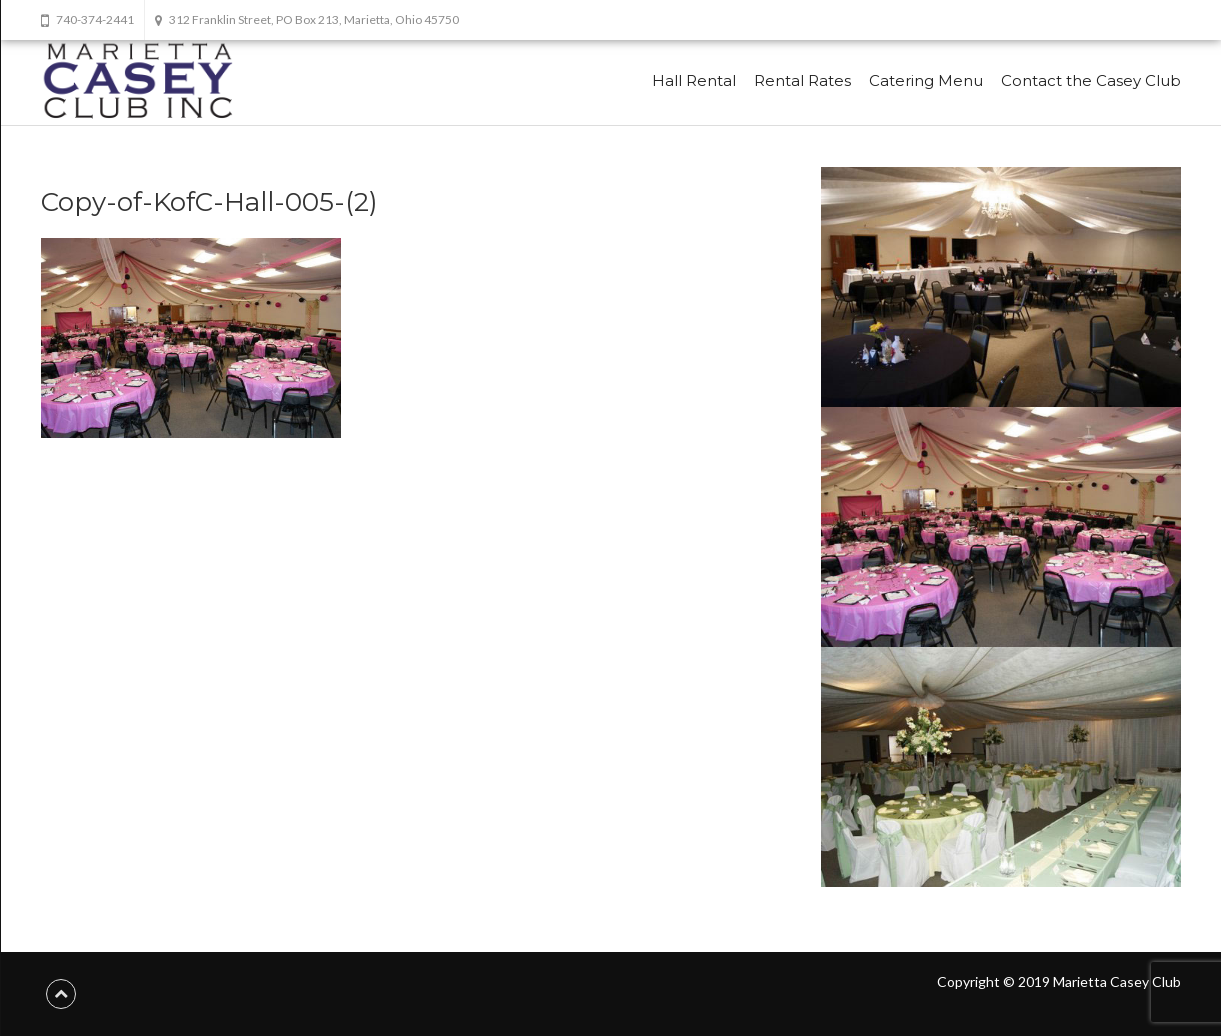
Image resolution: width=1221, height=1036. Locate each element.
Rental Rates (802, 80)
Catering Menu (926, 80)
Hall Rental (694, 80)
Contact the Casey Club (1091, 80)
